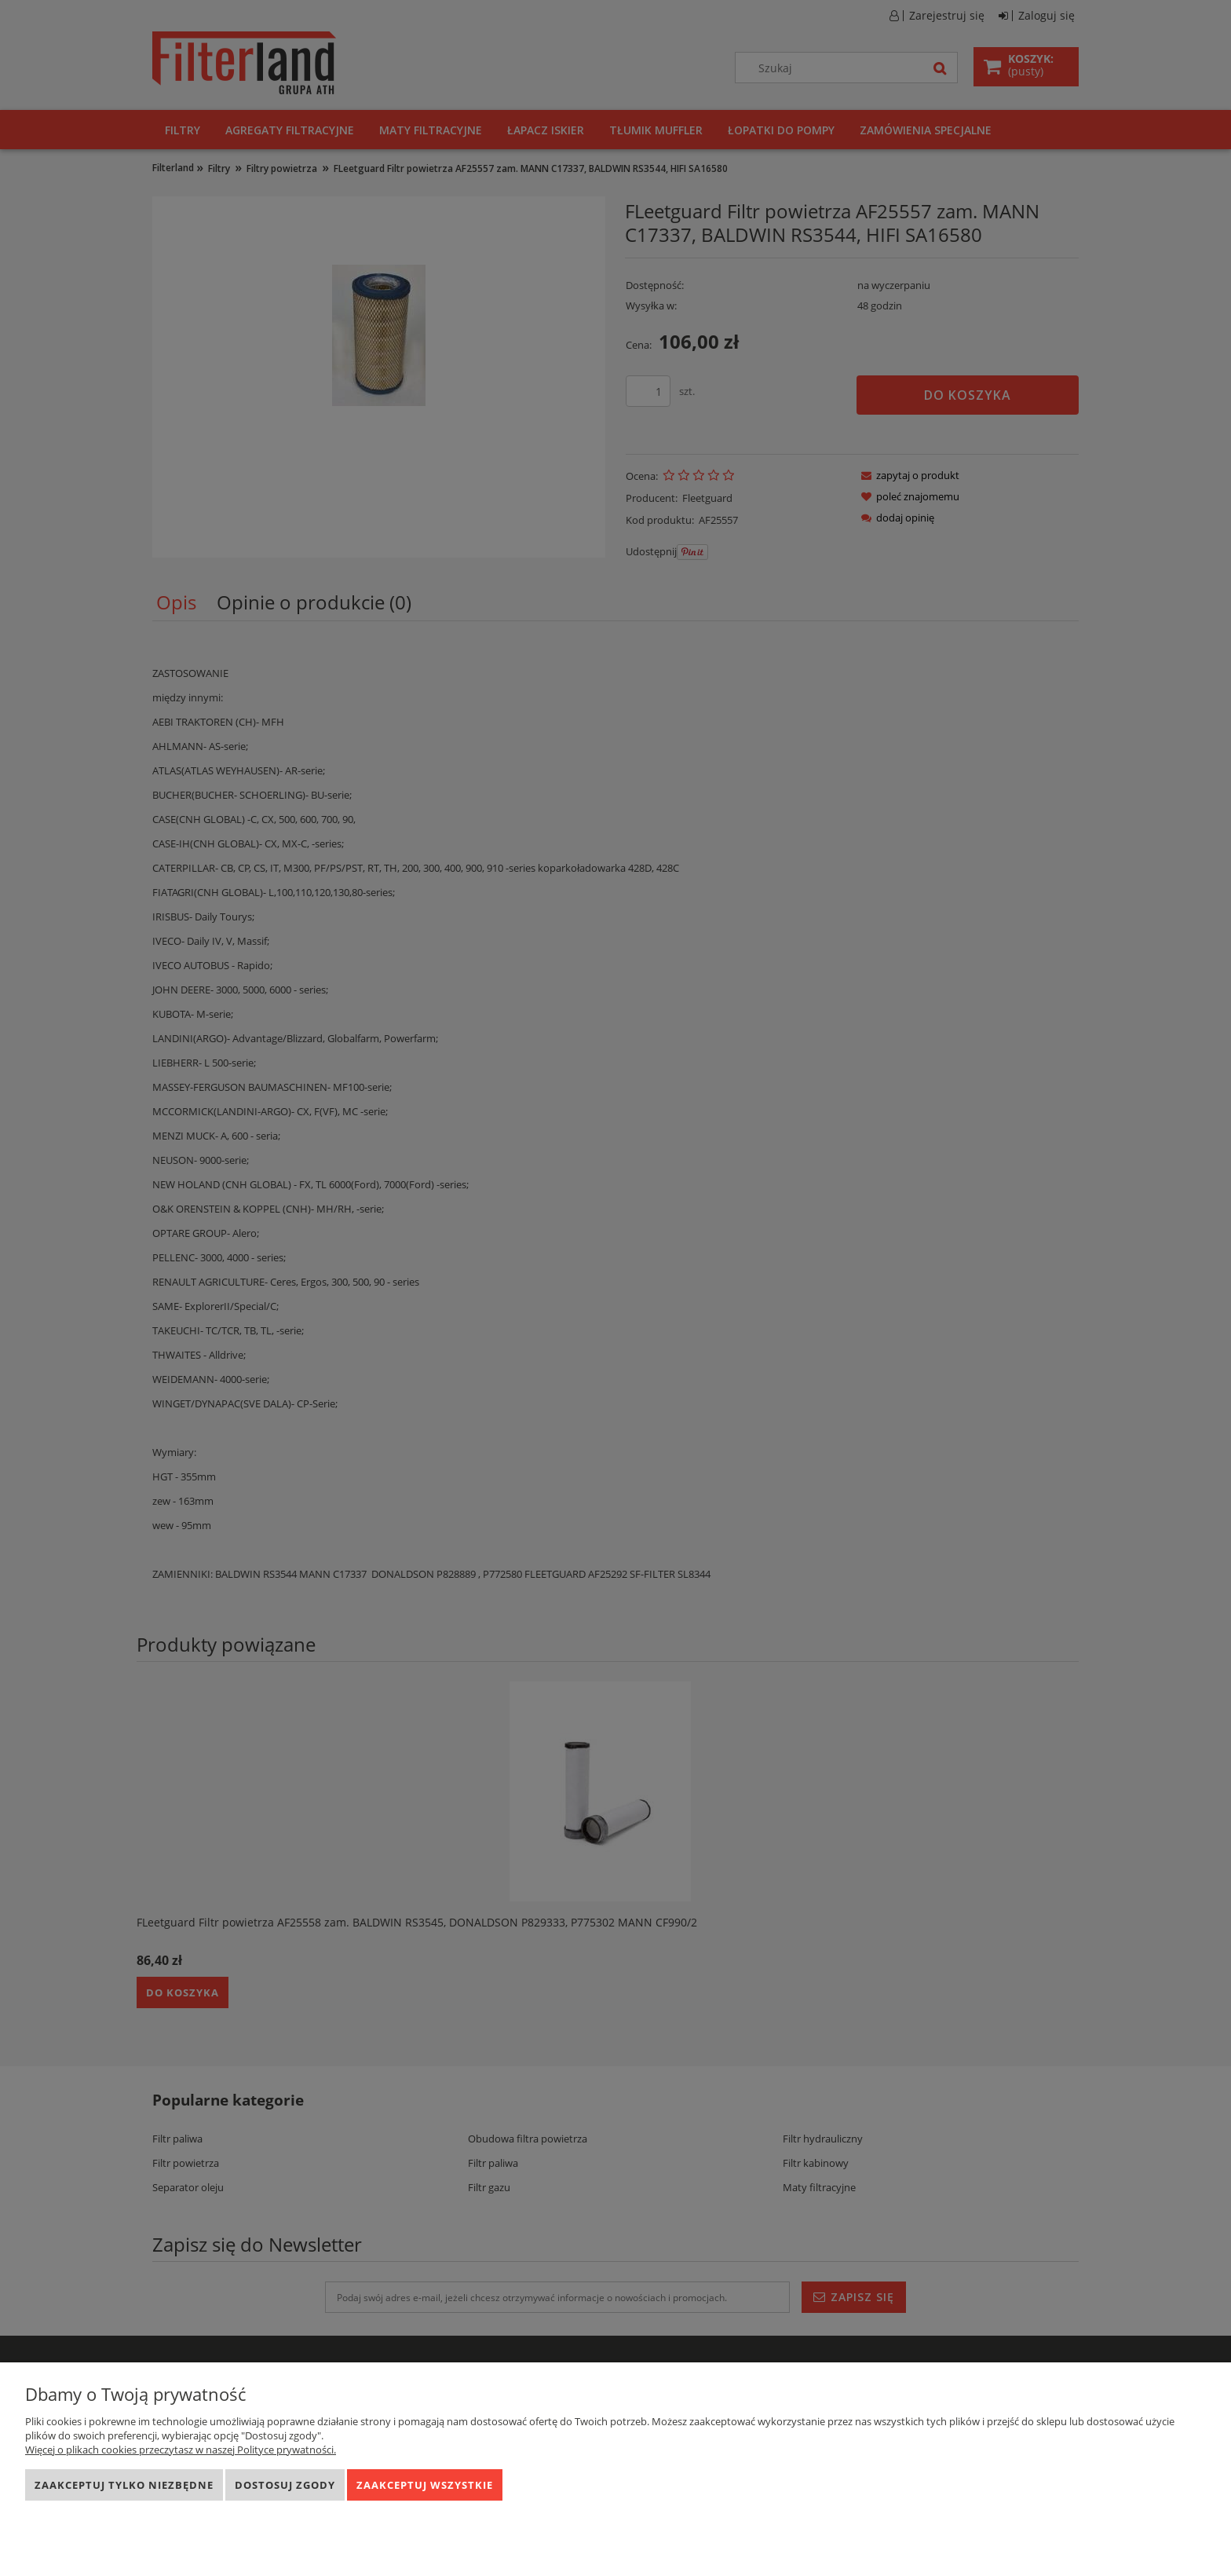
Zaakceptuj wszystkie (424, 2485)
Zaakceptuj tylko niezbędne (124, 2485)
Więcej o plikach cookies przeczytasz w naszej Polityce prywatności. (180, 2449)
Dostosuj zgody (285, 2485)
